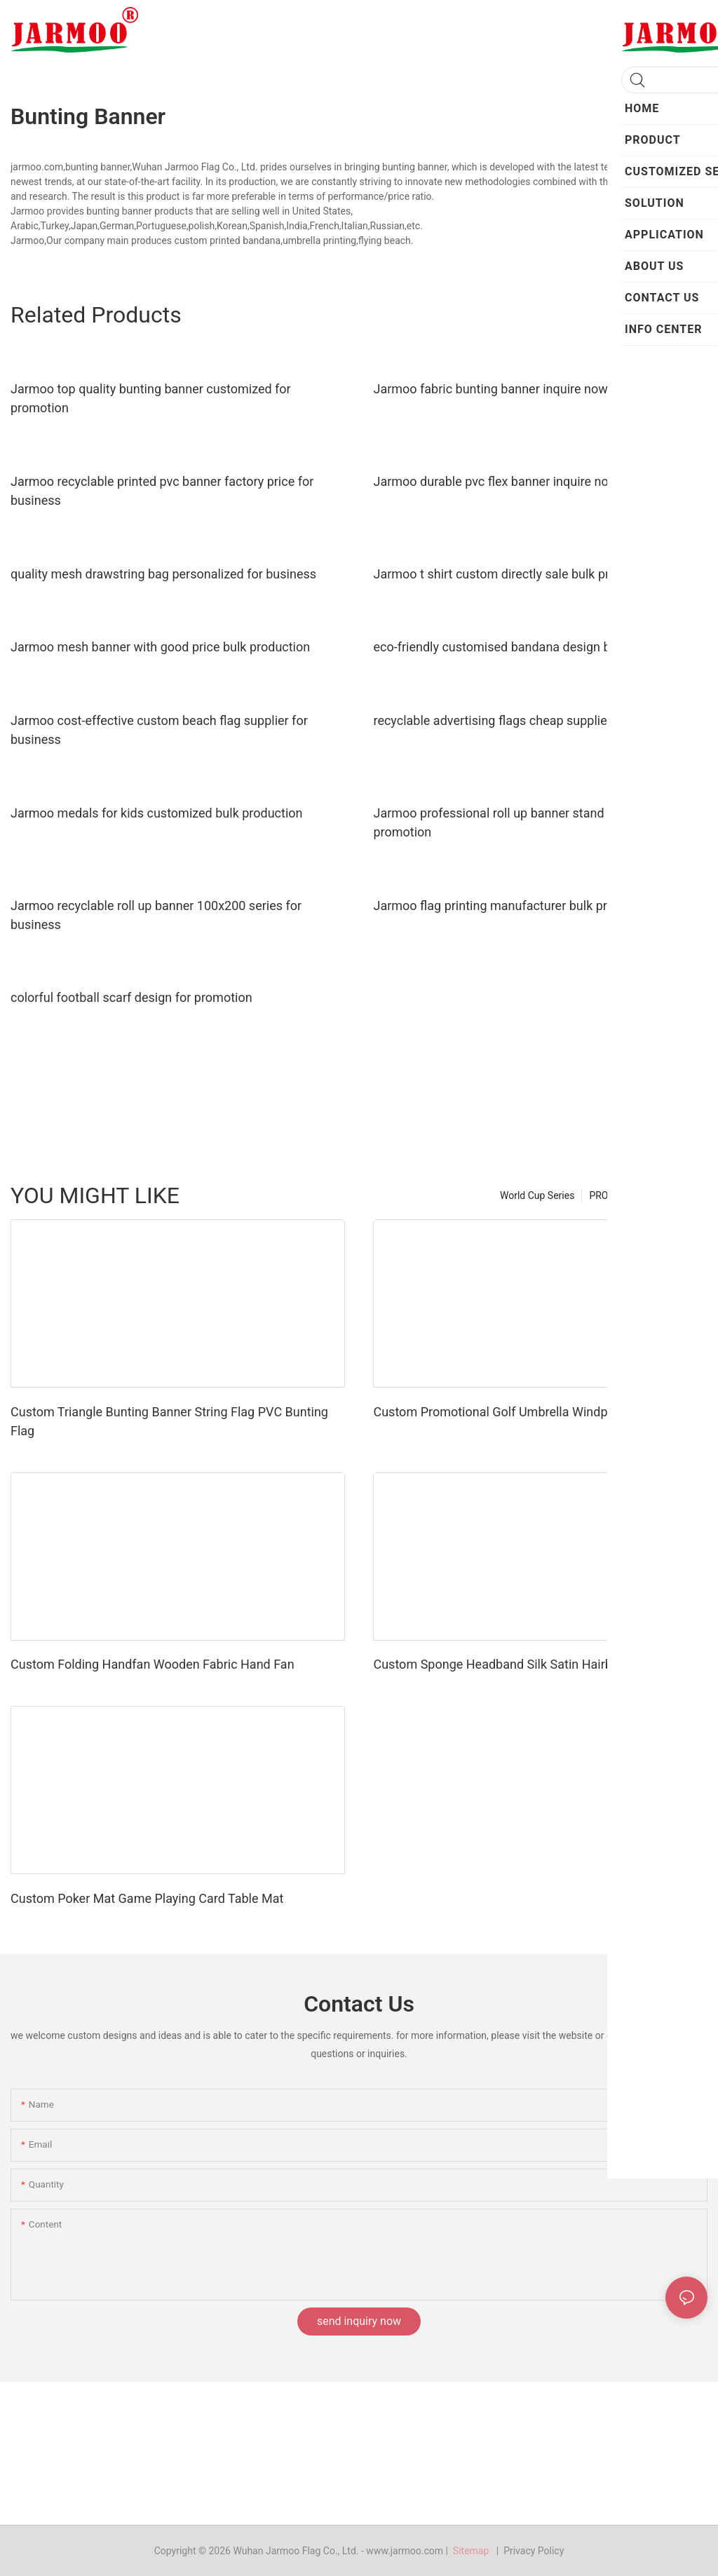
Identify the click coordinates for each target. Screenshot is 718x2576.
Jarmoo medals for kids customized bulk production (157, 813)
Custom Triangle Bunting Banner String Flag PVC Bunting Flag (169, 1421)
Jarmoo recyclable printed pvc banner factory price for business (162, 491)
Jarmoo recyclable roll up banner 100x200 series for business (156, 915)
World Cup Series (537, 1195)
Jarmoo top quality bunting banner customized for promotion (151, 398)
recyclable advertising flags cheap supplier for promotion (532, 720)
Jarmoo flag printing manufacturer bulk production (514, 905)
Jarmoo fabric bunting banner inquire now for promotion (530, 388)
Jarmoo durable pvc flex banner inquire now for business (531, 481)
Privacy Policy (533, 2550)
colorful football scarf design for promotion (131, 997)
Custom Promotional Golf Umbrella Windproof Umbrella (528, 1411)
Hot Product (674, 1195)
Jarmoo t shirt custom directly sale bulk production (515, 574)
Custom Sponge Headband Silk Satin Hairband (502, 1664)
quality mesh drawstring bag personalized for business (163, 574)
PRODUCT (611, 1195)
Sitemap (473, 2550)
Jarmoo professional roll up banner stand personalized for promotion (535, 822)
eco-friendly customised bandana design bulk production (531, 646)
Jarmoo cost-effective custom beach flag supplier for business (159, 730)
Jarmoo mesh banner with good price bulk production (160, 646)
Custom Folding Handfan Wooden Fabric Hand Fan (152, 1664)
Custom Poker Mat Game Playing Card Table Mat (147, 1898)
